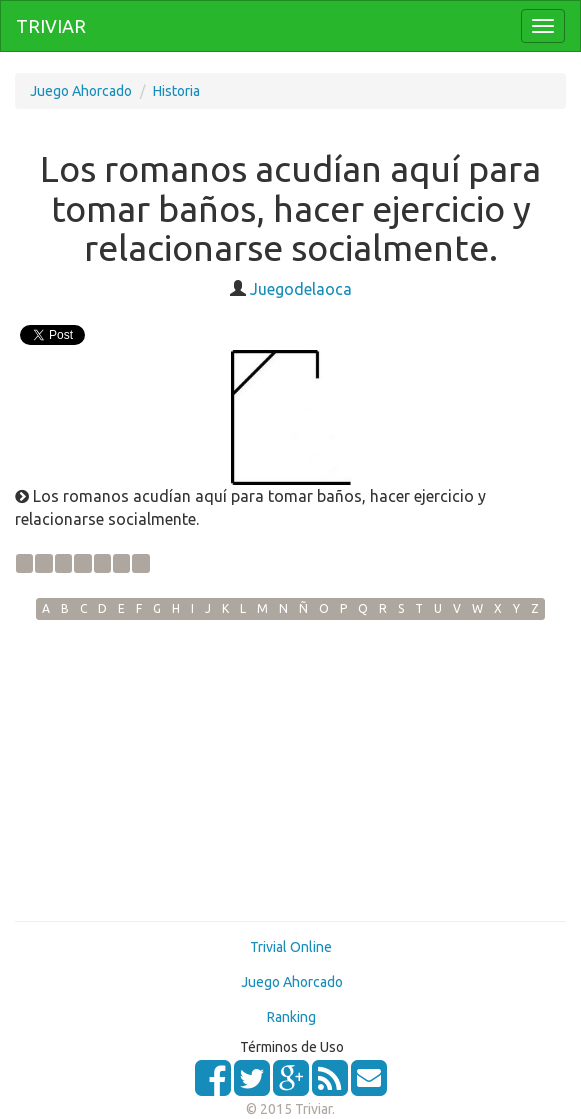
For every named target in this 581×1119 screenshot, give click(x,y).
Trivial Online (291, 947)
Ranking (291, 1017)
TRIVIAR (51, 26)
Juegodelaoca (301, 289)
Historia (176, 91)
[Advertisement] (290, 770)
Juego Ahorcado (81, 91)
